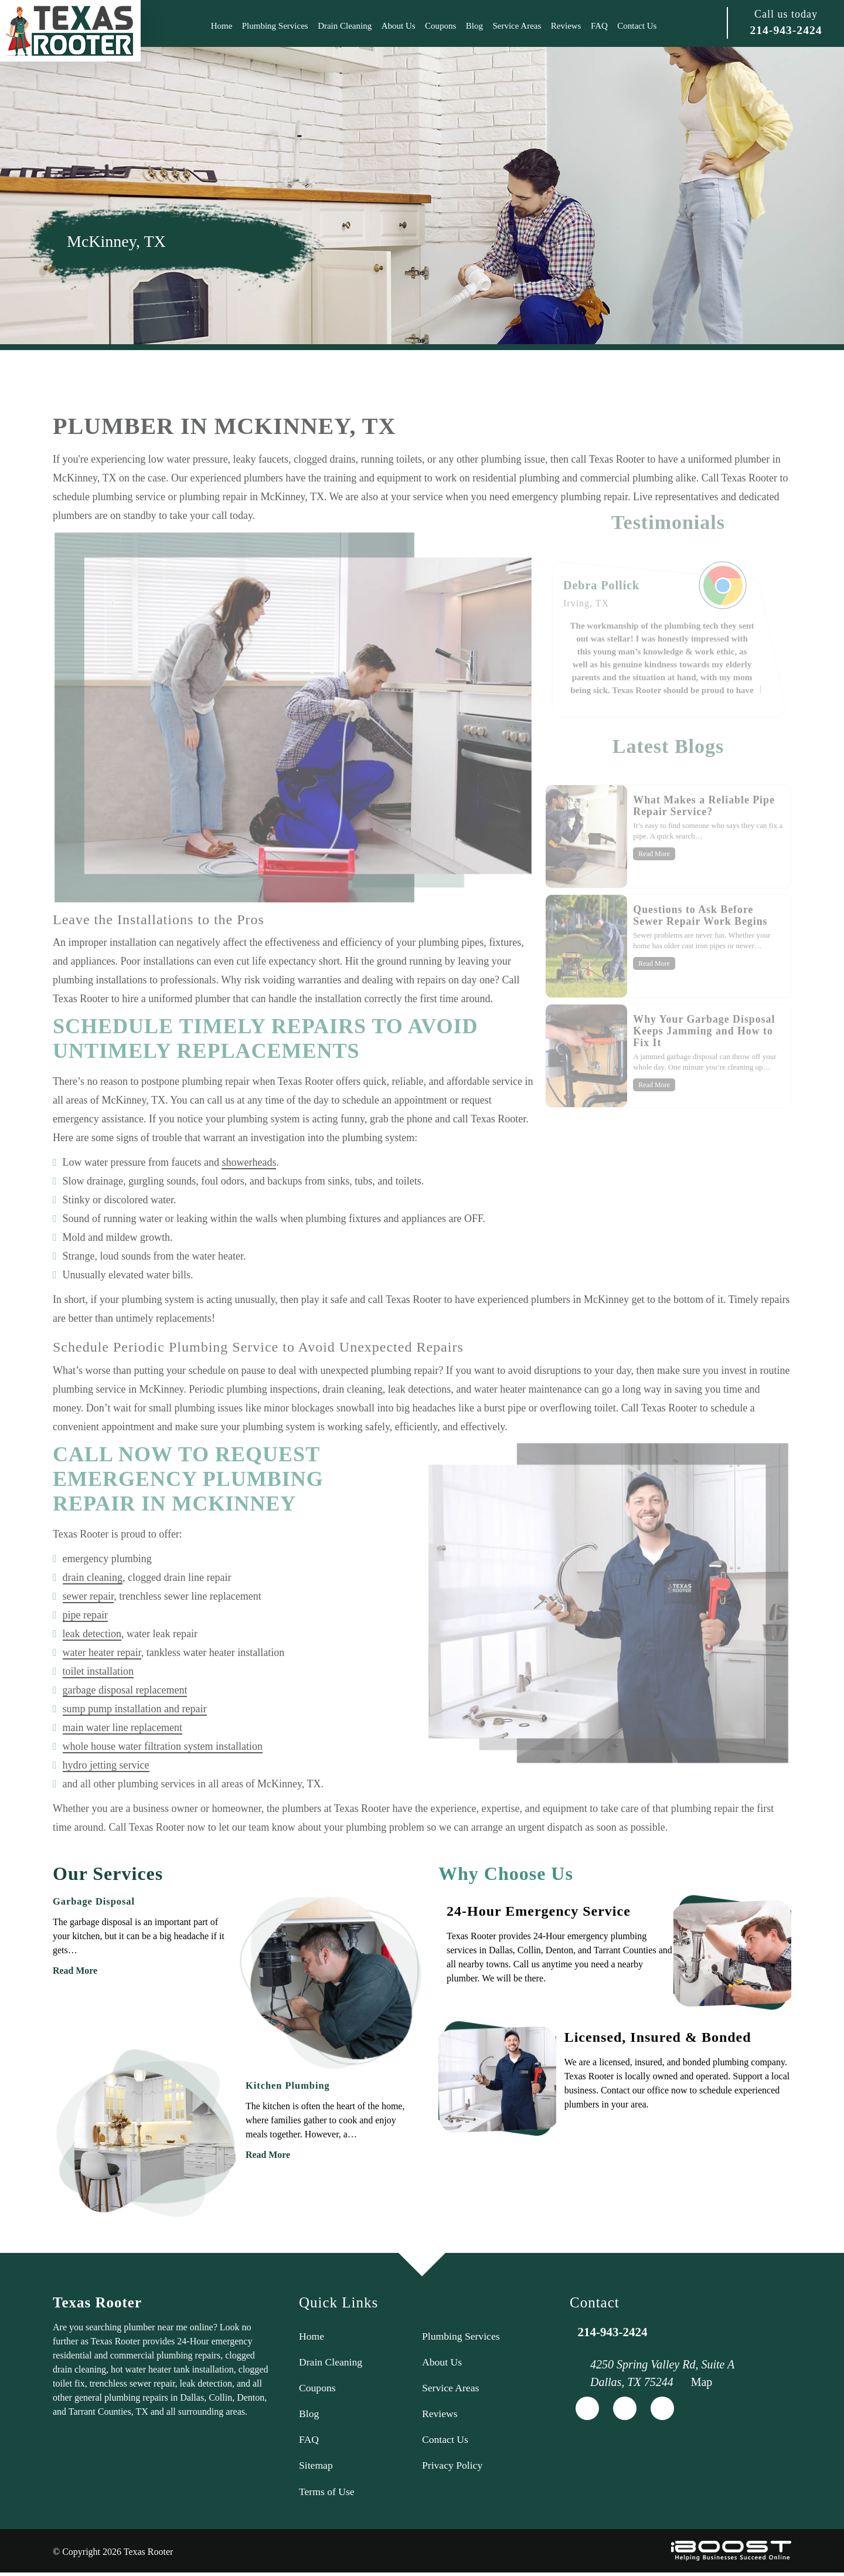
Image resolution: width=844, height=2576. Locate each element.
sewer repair (88, 1629)
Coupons (440, 25)
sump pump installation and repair (135, 1742)
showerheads (249, 1196)
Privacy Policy (453, 2468)
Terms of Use (327, 2494)
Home (222, 25)
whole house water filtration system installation (163, 1780)
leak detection (92, 1667)
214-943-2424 (785, 30)
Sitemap (316, 2468)
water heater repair (102, 1686)
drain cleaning (92, 1611)
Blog (474, 25)
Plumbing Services (275, 25)
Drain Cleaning (345, 25)
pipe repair (85, 1648)
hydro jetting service (106, 1798)
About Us (399, 25)
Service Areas (516, 25)
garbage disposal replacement (125, 1723)
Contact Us (636, 25)
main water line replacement (122, 1761)
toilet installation (98, 1704)
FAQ (599, 25)
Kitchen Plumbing (287, 2085)
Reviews (566, 25)
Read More (75, 1971)
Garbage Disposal (93, 1901)
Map (702, 2381)
